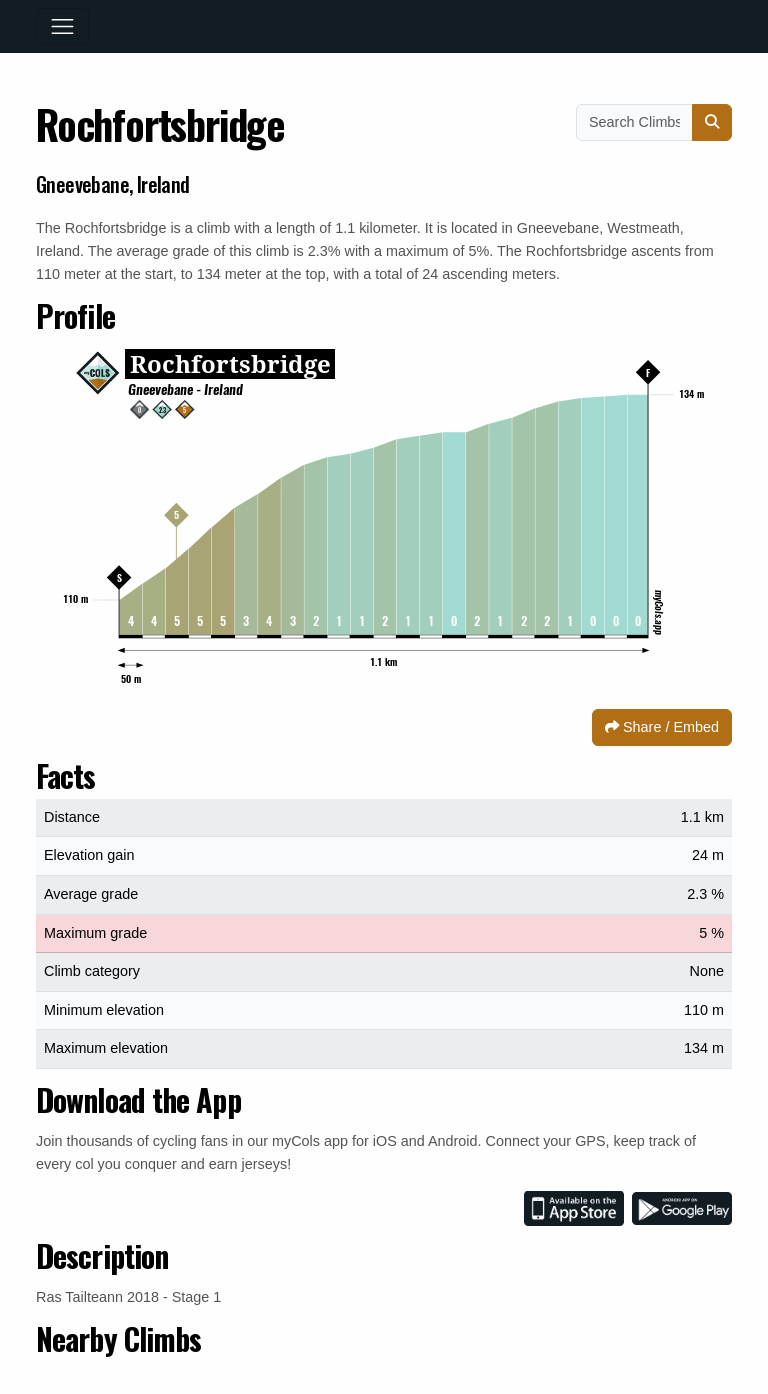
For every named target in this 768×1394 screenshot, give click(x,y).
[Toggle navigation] (62, 26)
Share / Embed (662, 727)
